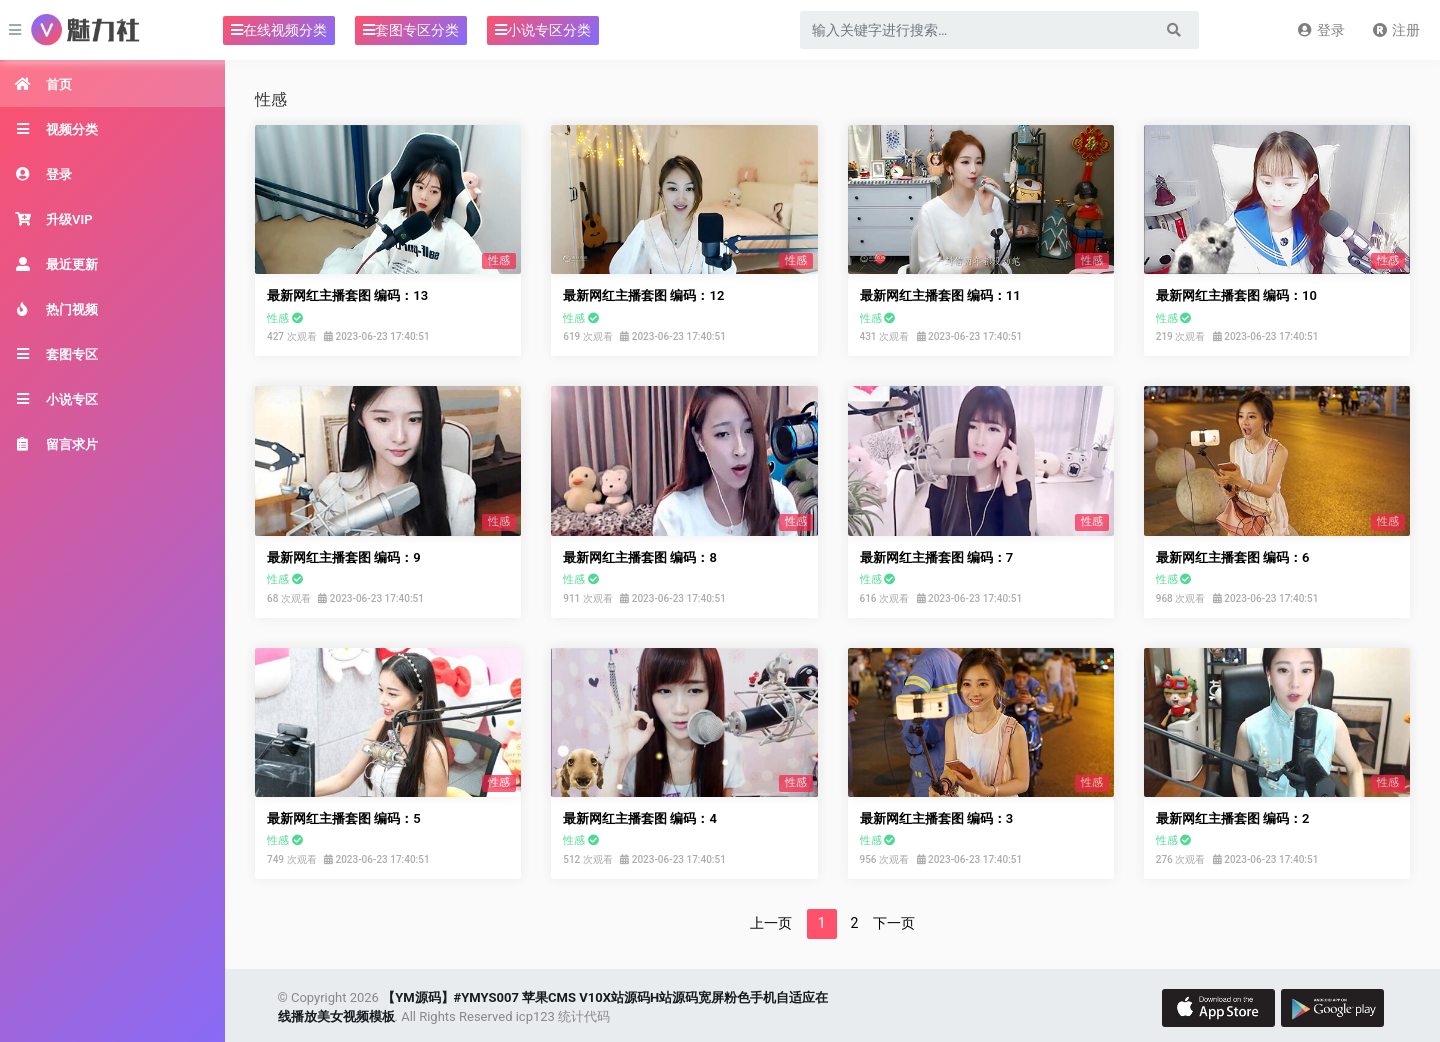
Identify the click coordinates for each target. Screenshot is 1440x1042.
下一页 (894, 923)
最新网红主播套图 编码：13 (347, 295)
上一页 (771, 923)
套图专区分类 (411, 30)
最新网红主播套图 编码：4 (640, 818)
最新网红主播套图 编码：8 (640, 557)
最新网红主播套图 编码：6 (1233, 557)
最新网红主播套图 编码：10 (1236, 295)
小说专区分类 (543, 30)
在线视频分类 (279, 30)
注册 (1395, 30)
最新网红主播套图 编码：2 (1233, 818)
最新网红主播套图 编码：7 (937, 557)
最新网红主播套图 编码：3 (937, 818)
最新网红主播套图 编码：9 (344, 557)
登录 (1320, 30)
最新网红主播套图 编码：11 (940, 295)
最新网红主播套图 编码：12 (643, 295)
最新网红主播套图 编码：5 (344, 818)
